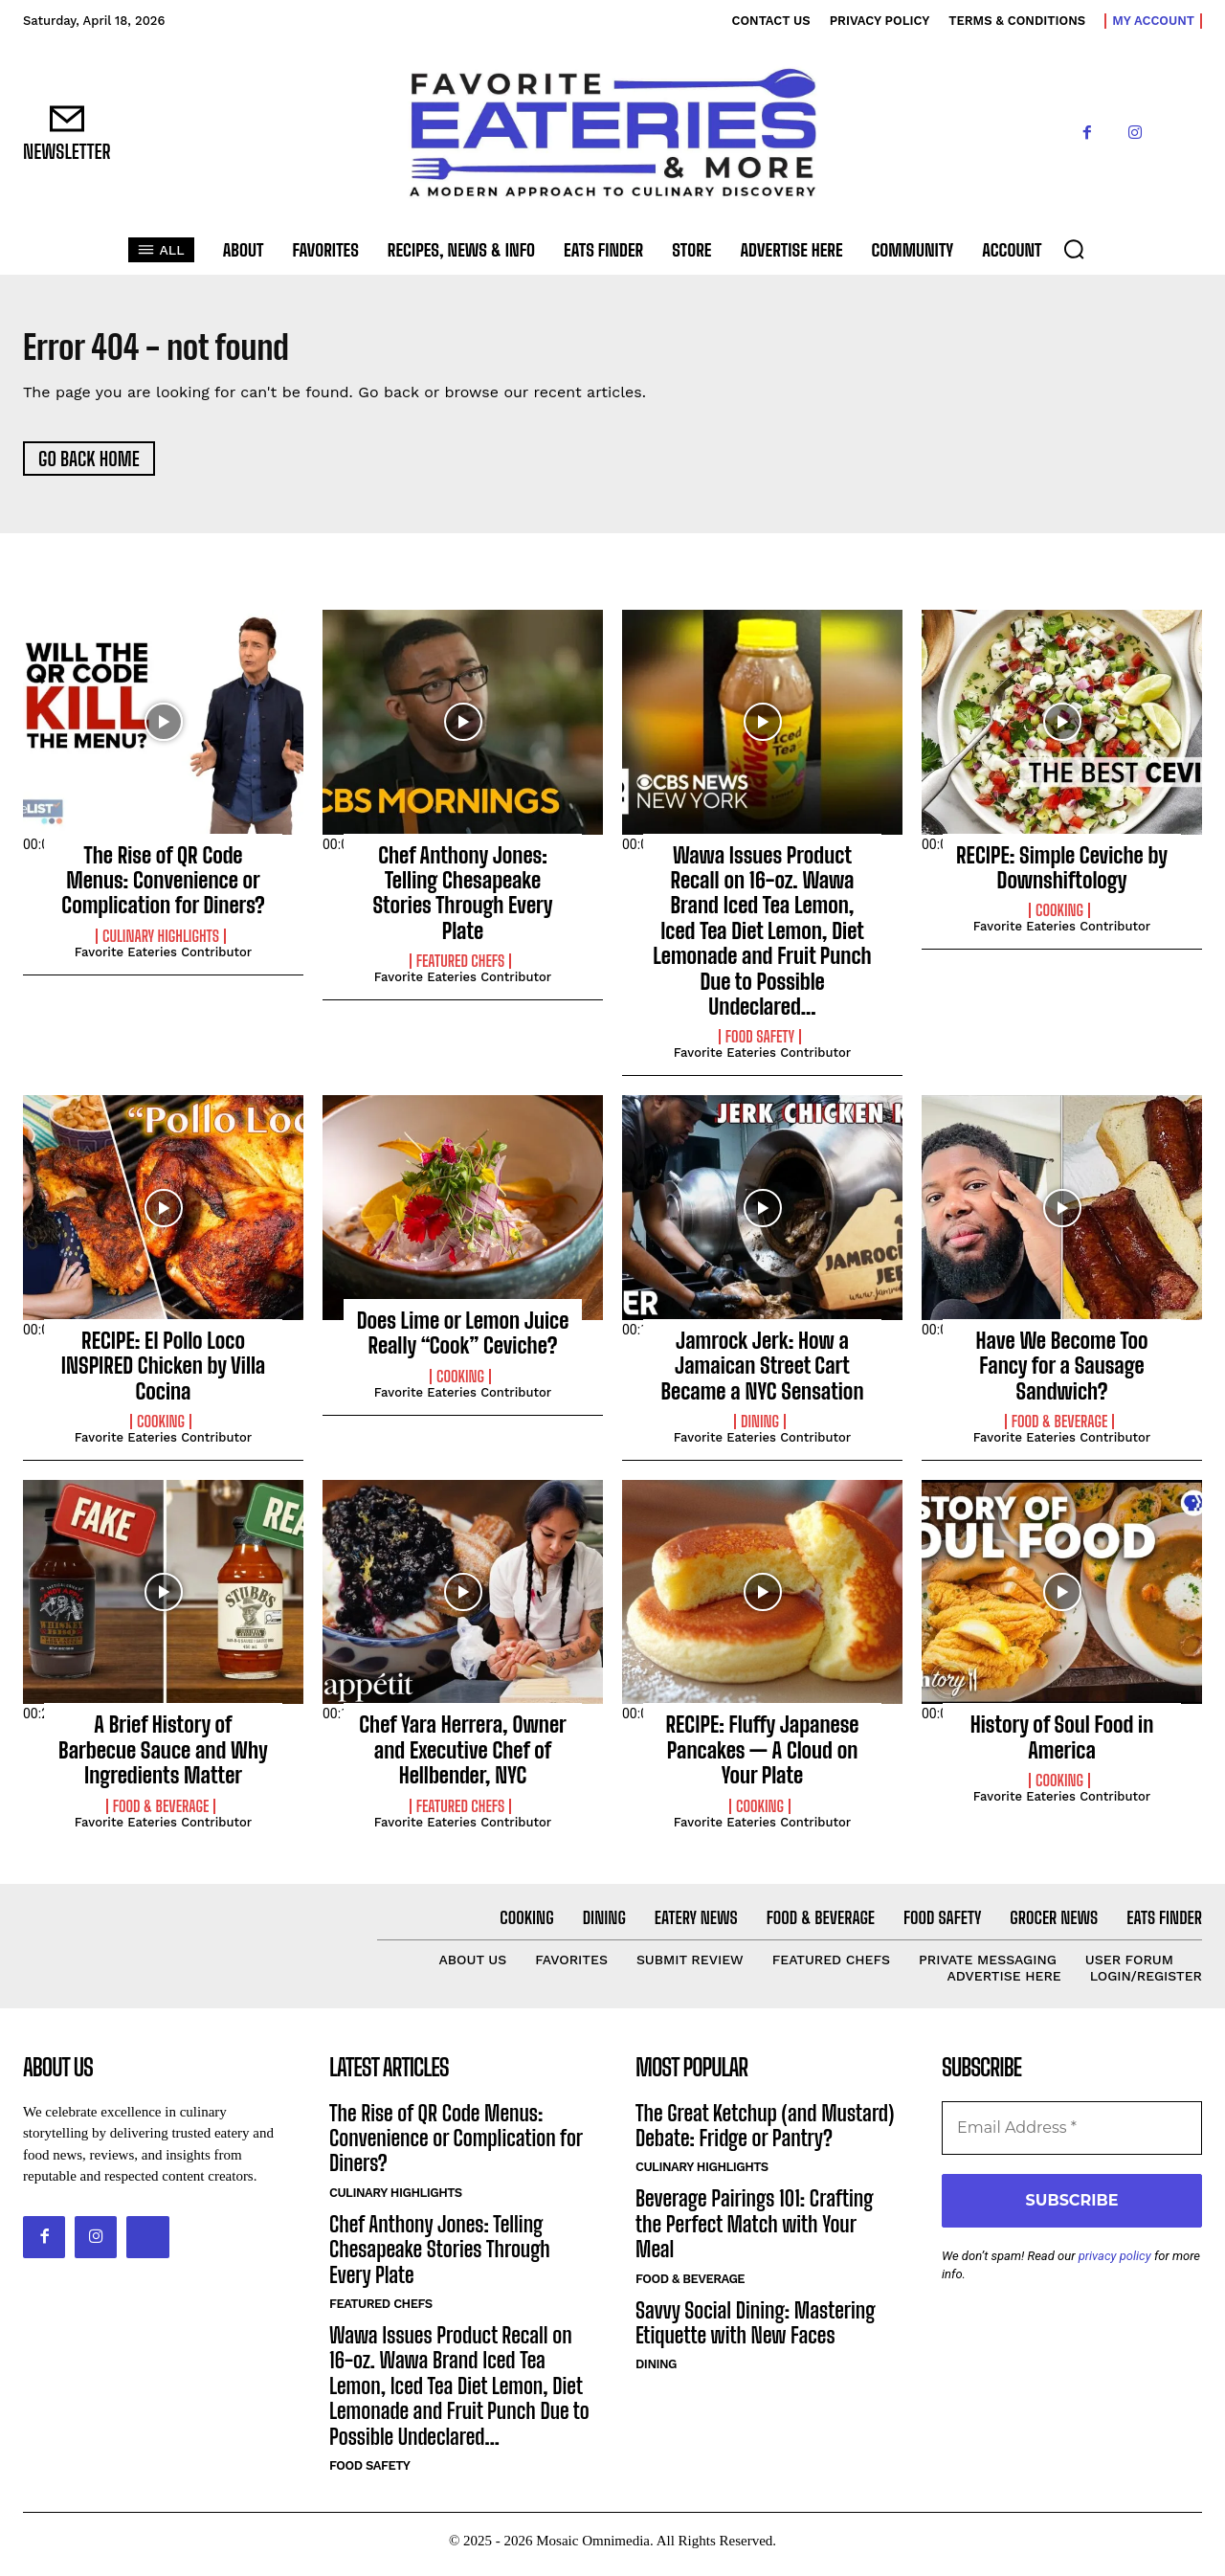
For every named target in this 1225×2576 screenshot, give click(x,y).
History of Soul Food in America (1062, 1745)
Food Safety (759, 1045)
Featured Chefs (460, 969)
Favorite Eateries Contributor (163, 959)
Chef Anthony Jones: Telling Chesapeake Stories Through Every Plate (462, 901)
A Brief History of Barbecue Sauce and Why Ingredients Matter (163, 1758)
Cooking (1059, 919)
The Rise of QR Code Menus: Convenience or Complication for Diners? (162, 888)
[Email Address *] (1072, 2135)
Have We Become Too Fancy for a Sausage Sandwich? (1061, 1373)
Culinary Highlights (160, 944)
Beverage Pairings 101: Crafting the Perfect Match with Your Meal (754, 2232)
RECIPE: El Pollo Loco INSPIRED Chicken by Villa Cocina (163, 1373)
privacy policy (1115, 2263)
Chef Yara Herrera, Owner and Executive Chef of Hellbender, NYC (462, 1758)
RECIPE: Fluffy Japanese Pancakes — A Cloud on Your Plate (762, 1758)
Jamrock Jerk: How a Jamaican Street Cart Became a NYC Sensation (761, 1373)
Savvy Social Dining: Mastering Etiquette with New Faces (755, 2330)
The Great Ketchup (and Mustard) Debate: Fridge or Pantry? (764, 2133)
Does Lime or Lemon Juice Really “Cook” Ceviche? (463, 1340)
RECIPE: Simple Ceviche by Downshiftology (1062, 875)
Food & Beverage (1060, 1429)
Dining (760, 1429)
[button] (1074, 249)
